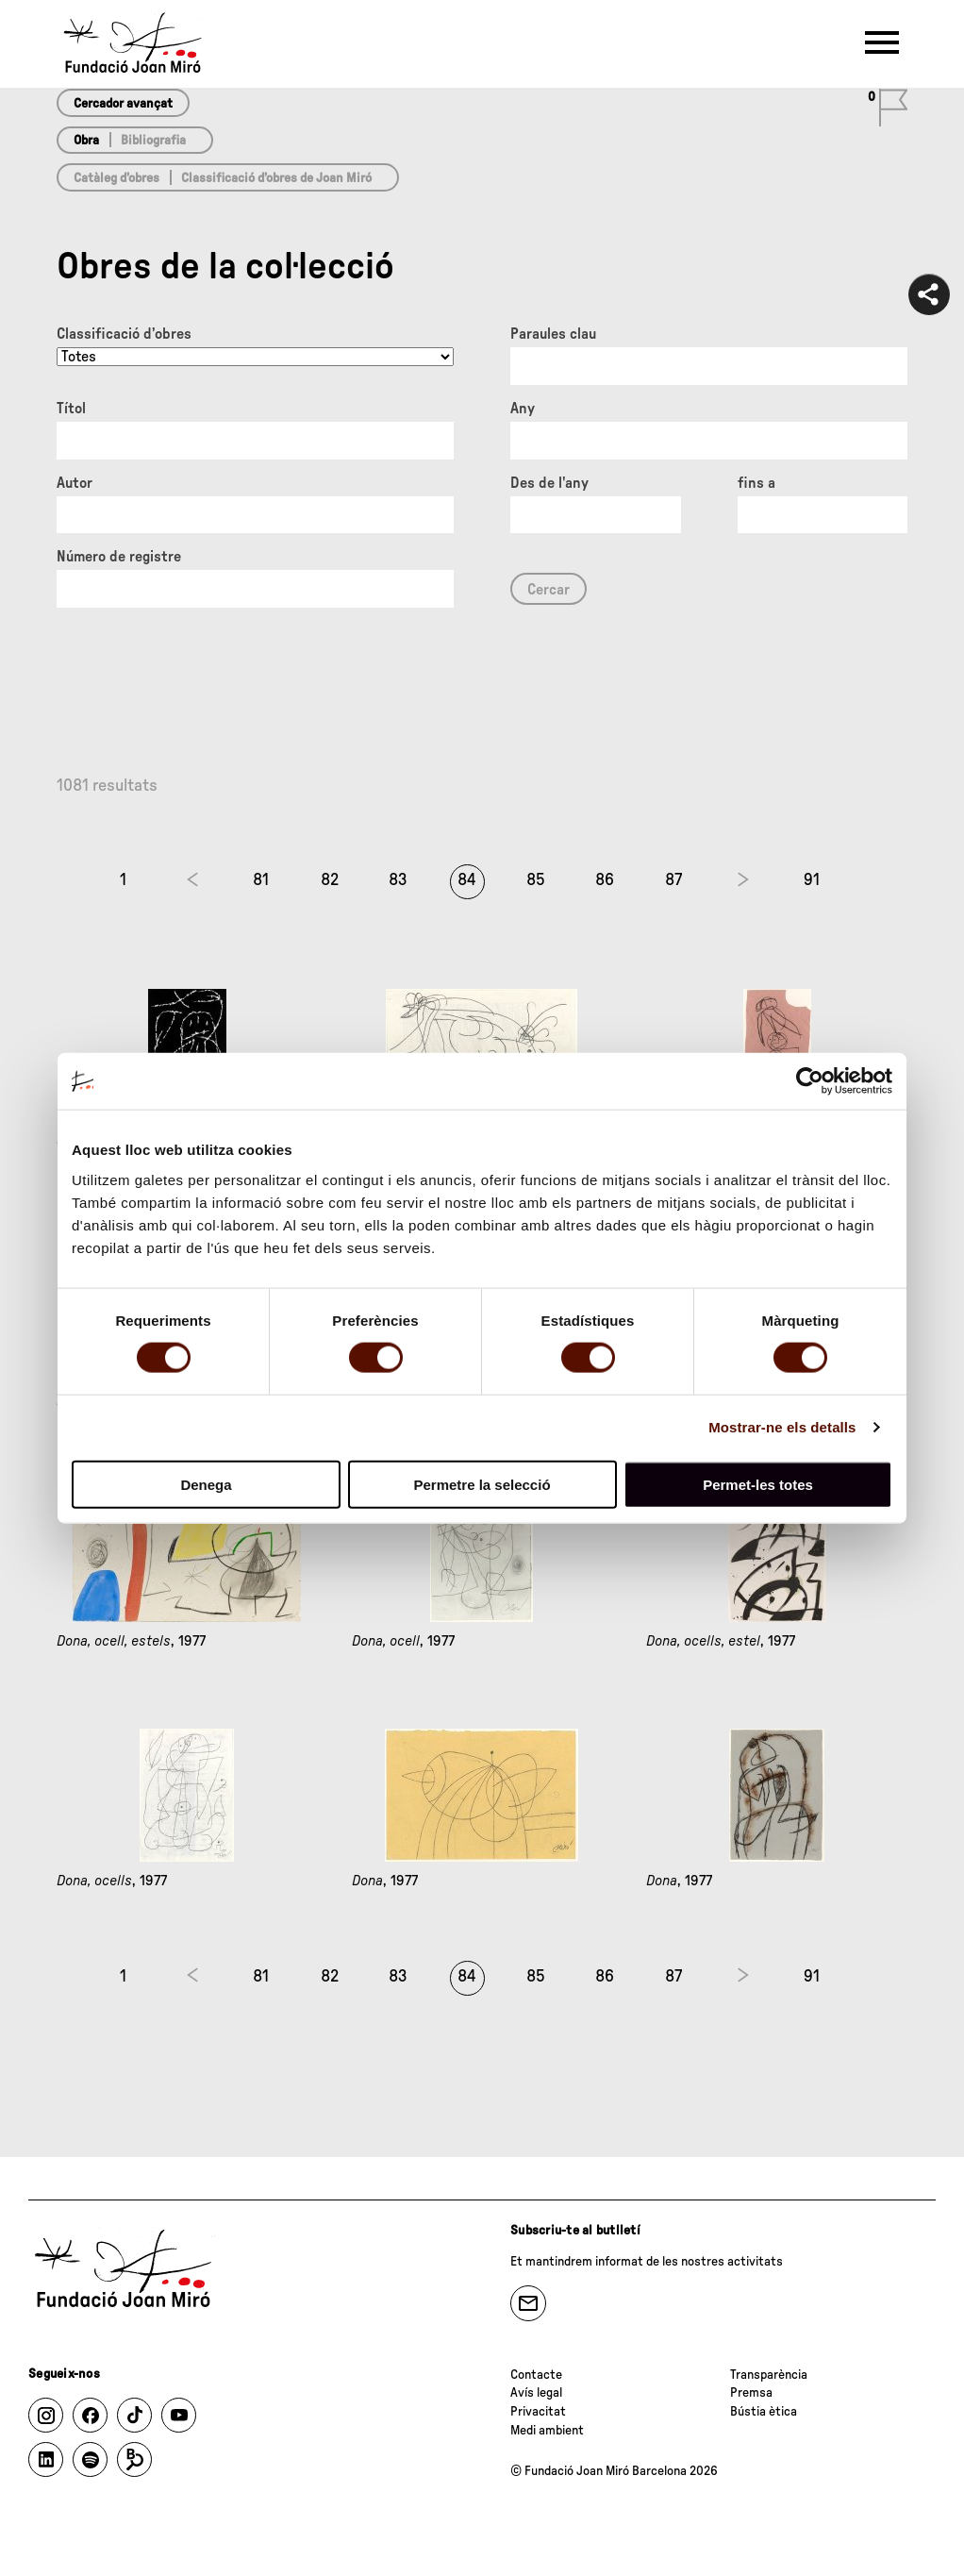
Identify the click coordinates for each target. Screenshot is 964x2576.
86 (604, 880)
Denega (205, 1484)
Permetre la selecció (481, 1484)
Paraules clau (553, 334)
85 (535, 880)
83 (398, 880)
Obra (86, 140)
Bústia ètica (763, 2411)
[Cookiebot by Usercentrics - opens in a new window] (809, 1081)
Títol (71, 408)
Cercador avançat (123, 103)
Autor (74, 483)
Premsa (751, 2393)
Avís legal (536, 2393)
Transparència (768, 2375)
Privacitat (538, 2411)
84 (466, 880)
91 (812, 880)
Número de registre (119, 556)
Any (522, 408)
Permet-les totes (758, 1484)
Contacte (536, 2375)
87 (673, 880)
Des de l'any (549, 483)
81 (261, 880)
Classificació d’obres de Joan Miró (276, 178)
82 (330, 880)
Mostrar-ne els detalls (782, 1427)
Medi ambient (547, 2430)
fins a (756, 483)
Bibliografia (153, 140)
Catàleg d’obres (116, 178)
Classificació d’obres (124, 334)
